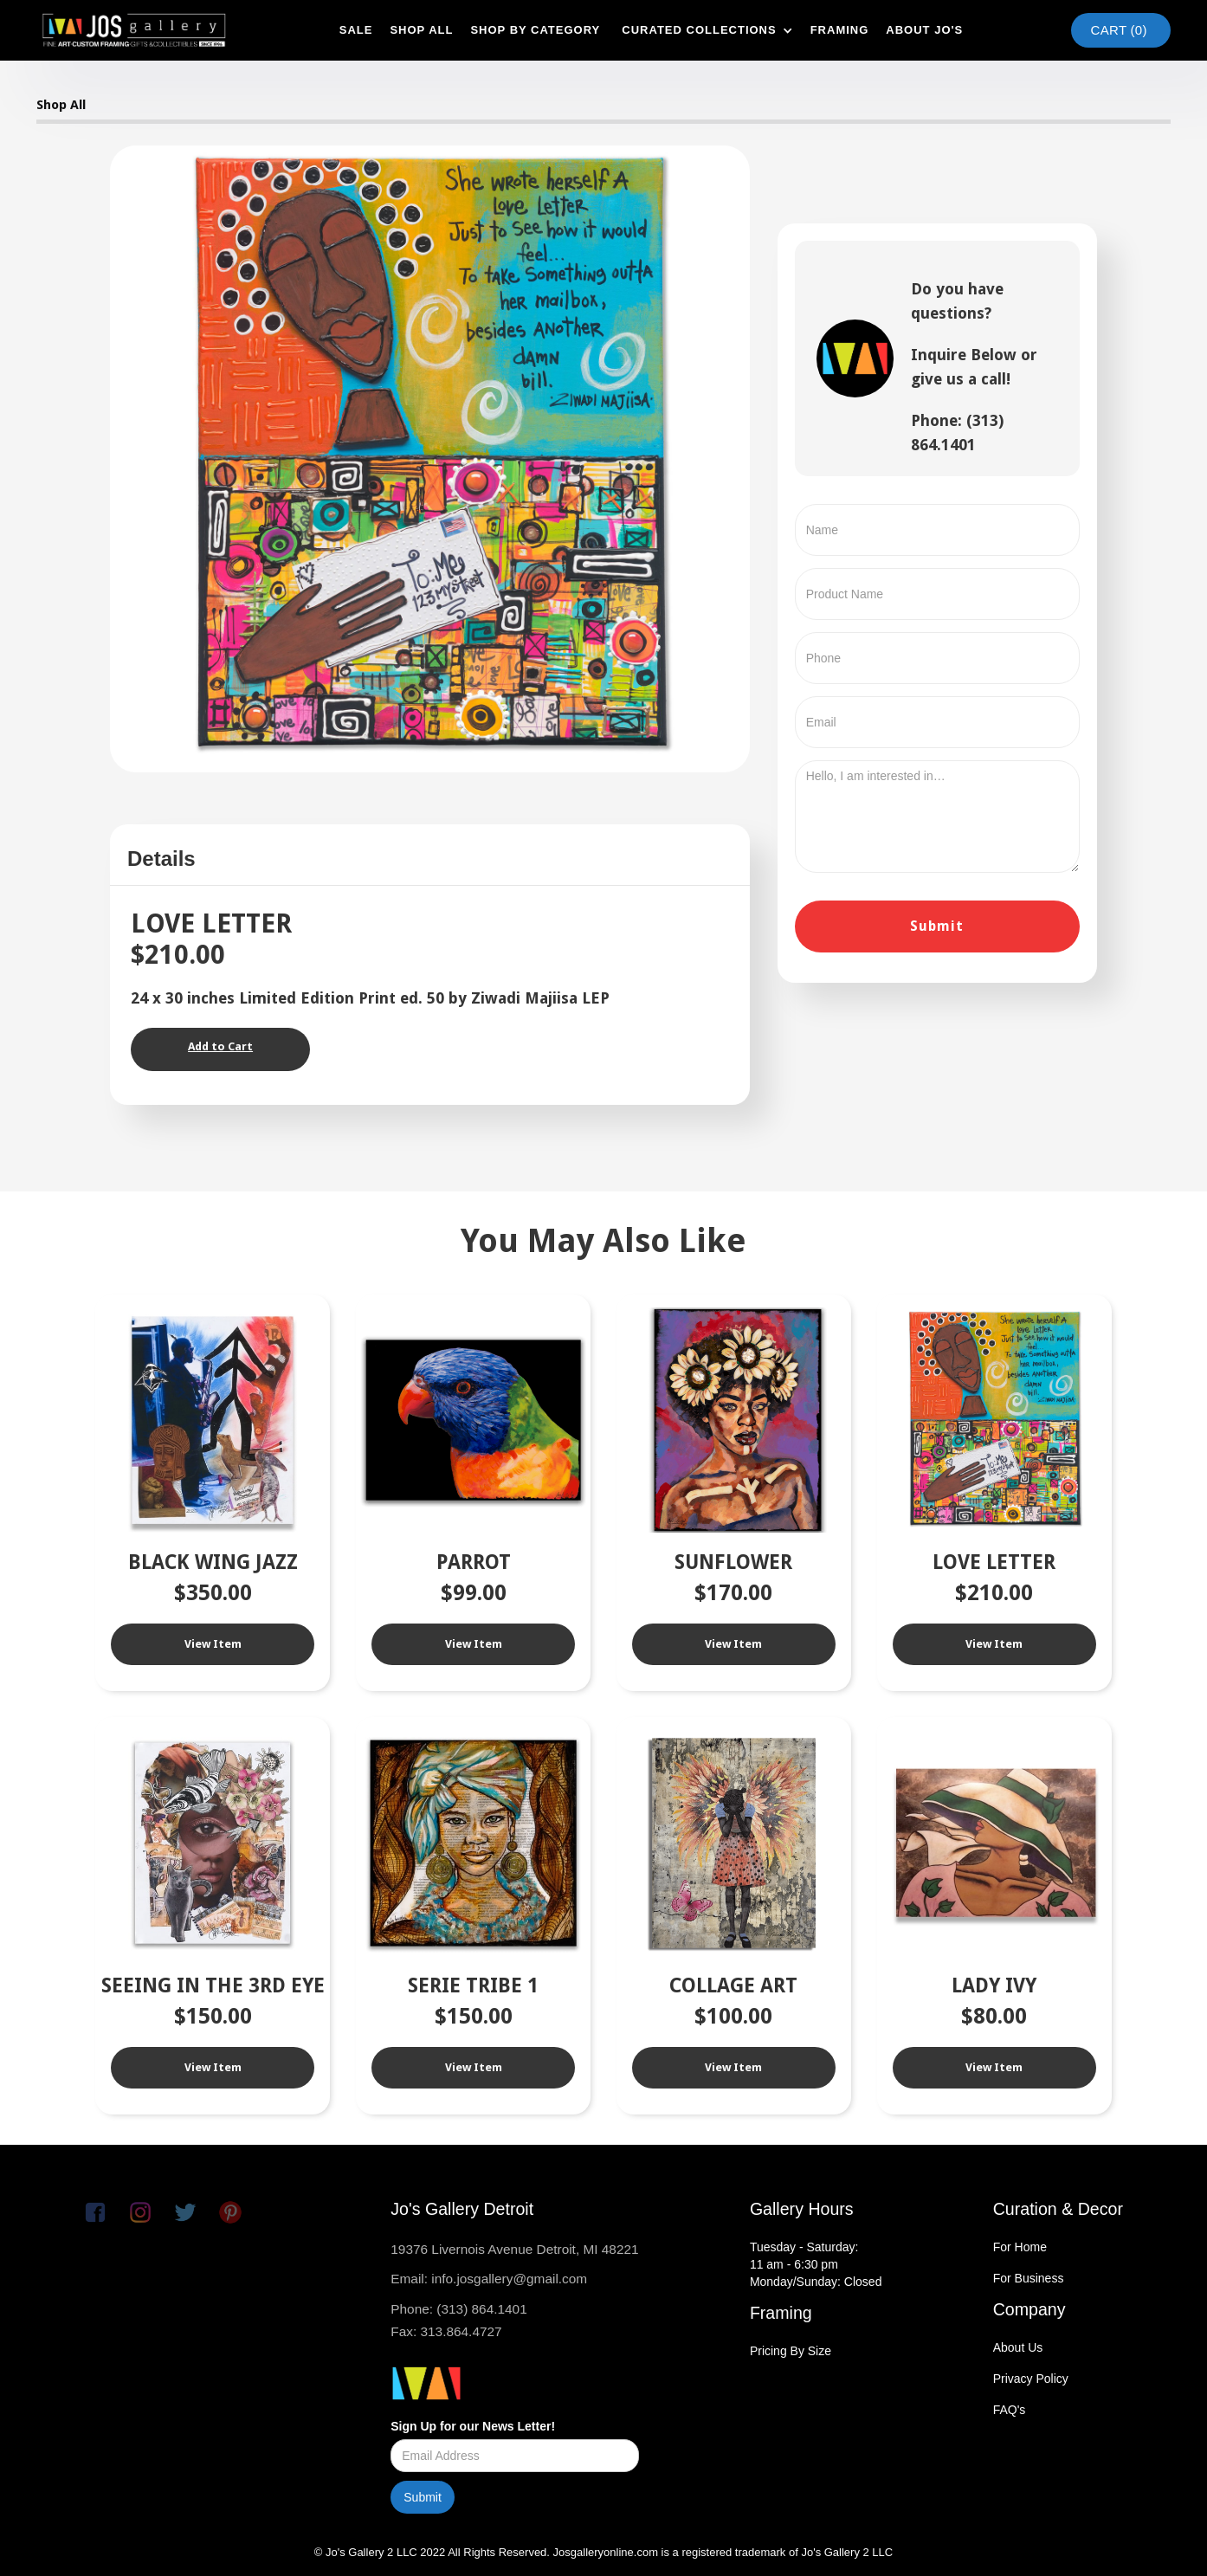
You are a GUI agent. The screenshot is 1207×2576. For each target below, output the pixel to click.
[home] (133, 30)
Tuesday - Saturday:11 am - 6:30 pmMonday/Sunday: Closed (816, 2264)
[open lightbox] (430, 456)
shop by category (535, 29)
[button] (705, 30)
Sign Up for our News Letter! (472, 2426)
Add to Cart (220, 1046)
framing (839, 29)
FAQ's (1009, 2410)
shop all (421, 29)
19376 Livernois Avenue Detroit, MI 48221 (514, 2249)
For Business (1028, 2278)
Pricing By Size (790, 2351)
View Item (213, 1643)
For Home (1020, 2247)
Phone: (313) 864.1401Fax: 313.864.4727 (458, 2320)
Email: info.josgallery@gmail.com (488, 2278)
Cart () (1119, 30)
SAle (356, 29)
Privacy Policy (1030, 2379)
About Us (1018, 2347)
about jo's (924, 29)
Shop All (61, 105)
